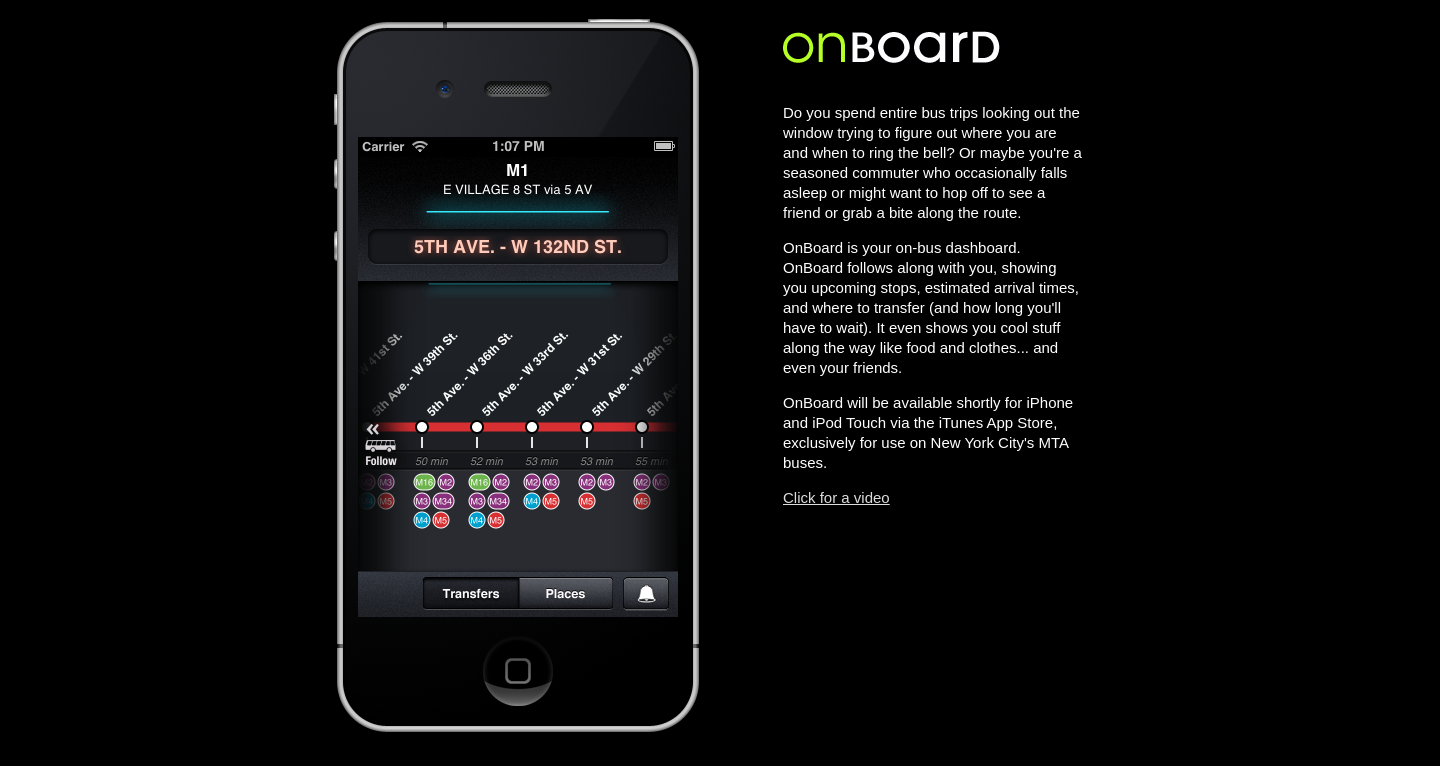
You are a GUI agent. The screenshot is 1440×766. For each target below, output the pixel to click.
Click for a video (836, 497)
